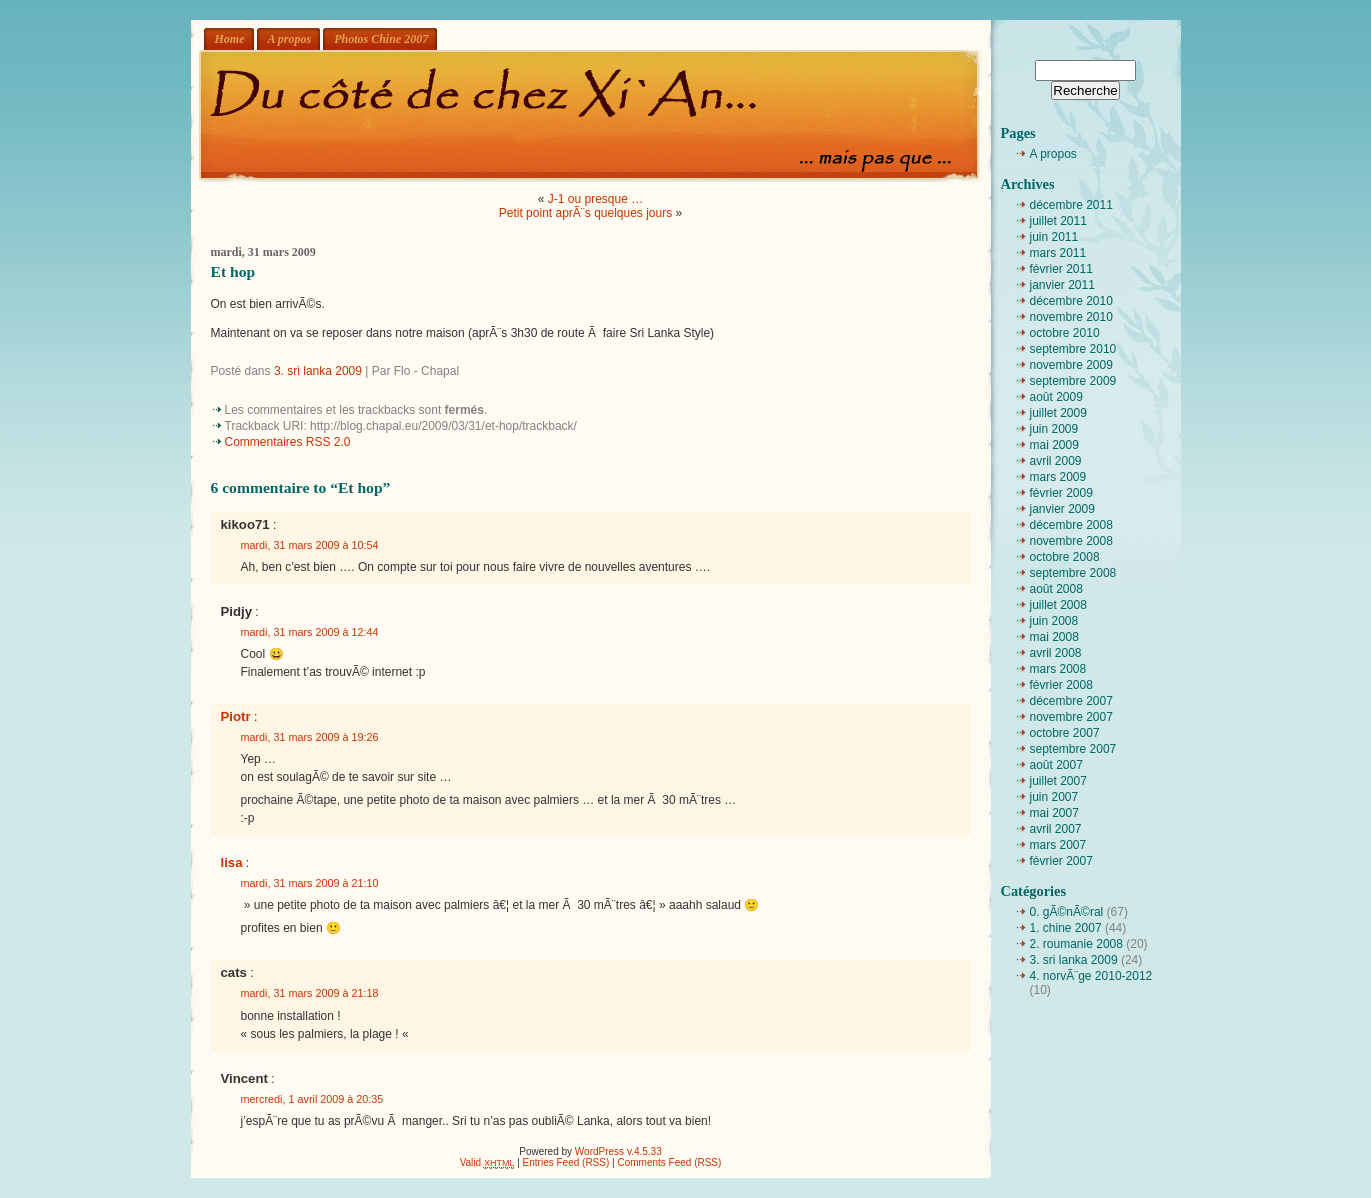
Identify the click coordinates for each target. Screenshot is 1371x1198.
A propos (290, 39)
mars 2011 (1058, 253)
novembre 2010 (1071, 317)
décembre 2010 (1071, 301)
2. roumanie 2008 (1076, 944)
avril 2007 (1056, 829)
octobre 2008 (1065, 557)
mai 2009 (1054, 445)
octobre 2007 (1065, 733)
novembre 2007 (1071, 717)
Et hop (233, 271)
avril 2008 (1056, 653)
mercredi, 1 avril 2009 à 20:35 (312, 1099)
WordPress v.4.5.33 (618, 1151)
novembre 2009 (1071, 365)
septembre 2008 (1073, 573)
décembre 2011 (1071, 205)
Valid (487, 1162)
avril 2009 (1056, 461)
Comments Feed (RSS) (669, 1162)
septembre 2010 (1073, 349)
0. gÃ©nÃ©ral (1067, 912)
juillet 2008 (1058, 605)
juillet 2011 (1058, 221)
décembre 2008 (1071, 525)
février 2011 (1061, 269)
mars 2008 (1058, 669)
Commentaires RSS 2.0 (288, 442)
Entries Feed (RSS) (566, 1162)
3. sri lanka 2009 (318, 371)
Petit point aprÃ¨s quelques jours (585, 213)
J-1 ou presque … (595, 199)
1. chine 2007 (1066, 928)
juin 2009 (1054, 429)
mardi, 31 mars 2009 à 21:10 (310, 883)
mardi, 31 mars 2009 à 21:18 (310, 993)
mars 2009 (1058, 477)
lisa (232, 862)
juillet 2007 (1058, 781)
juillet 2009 (1058, 413)
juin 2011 (1054, 237)
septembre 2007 (1073, 749)
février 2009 (1061, 493)
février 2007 (1061, 861)
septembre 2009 (1073, 381)
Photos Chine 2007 (381, 39)
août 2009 (1056, 397)
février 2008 (1061, 685)
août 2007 (1056, 765)
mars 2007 (1058, 845)
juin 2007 (1054, 797)
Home (230, 39)
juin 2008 (1054, 621)
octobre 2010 (1065, 333)
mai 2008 (1054, 637)
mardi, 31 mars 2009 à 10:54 (310, 545)
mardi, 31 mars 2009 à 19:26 (310, 737)
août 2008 (1056, 589)
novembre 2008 (1071, 541)
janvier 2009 (1062, 509)
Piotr (236, 716)
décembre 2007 (1071, 701)
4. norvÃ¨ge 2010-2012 (1091, 976)
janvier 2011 (1062, 285)
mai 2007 (1054, 813)
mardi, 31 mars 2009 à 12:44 (310, 632)
